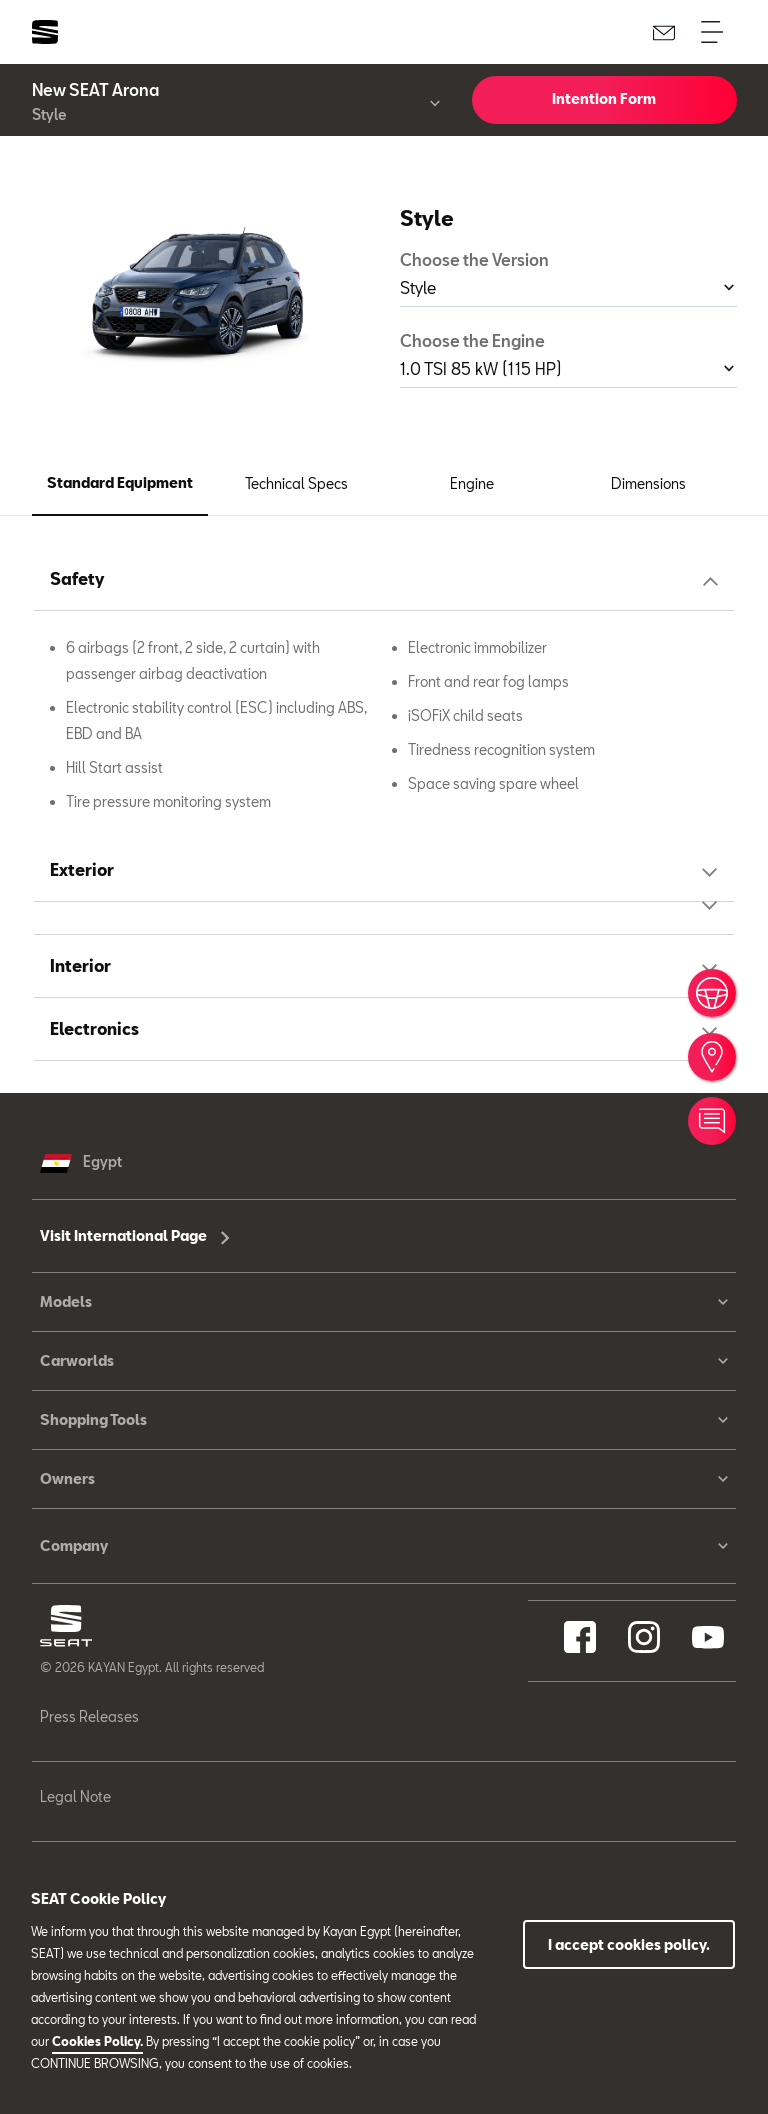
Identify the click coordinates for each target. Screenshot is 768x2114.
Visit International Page (135, 1235)
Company (384, 1546)
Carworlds (384, 1361)
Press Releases (89, 1716)
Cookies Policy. (97, 2041)
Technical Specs (296, 483)
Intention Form (604, 98)
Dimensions (648, 483)
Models (384, 1302)
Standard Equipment (120, 482)
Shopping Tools (384, 1420)
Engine (472, 483)
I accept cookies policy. (629, 1944)
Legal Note (75, 1796)
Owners (384, 1479)
